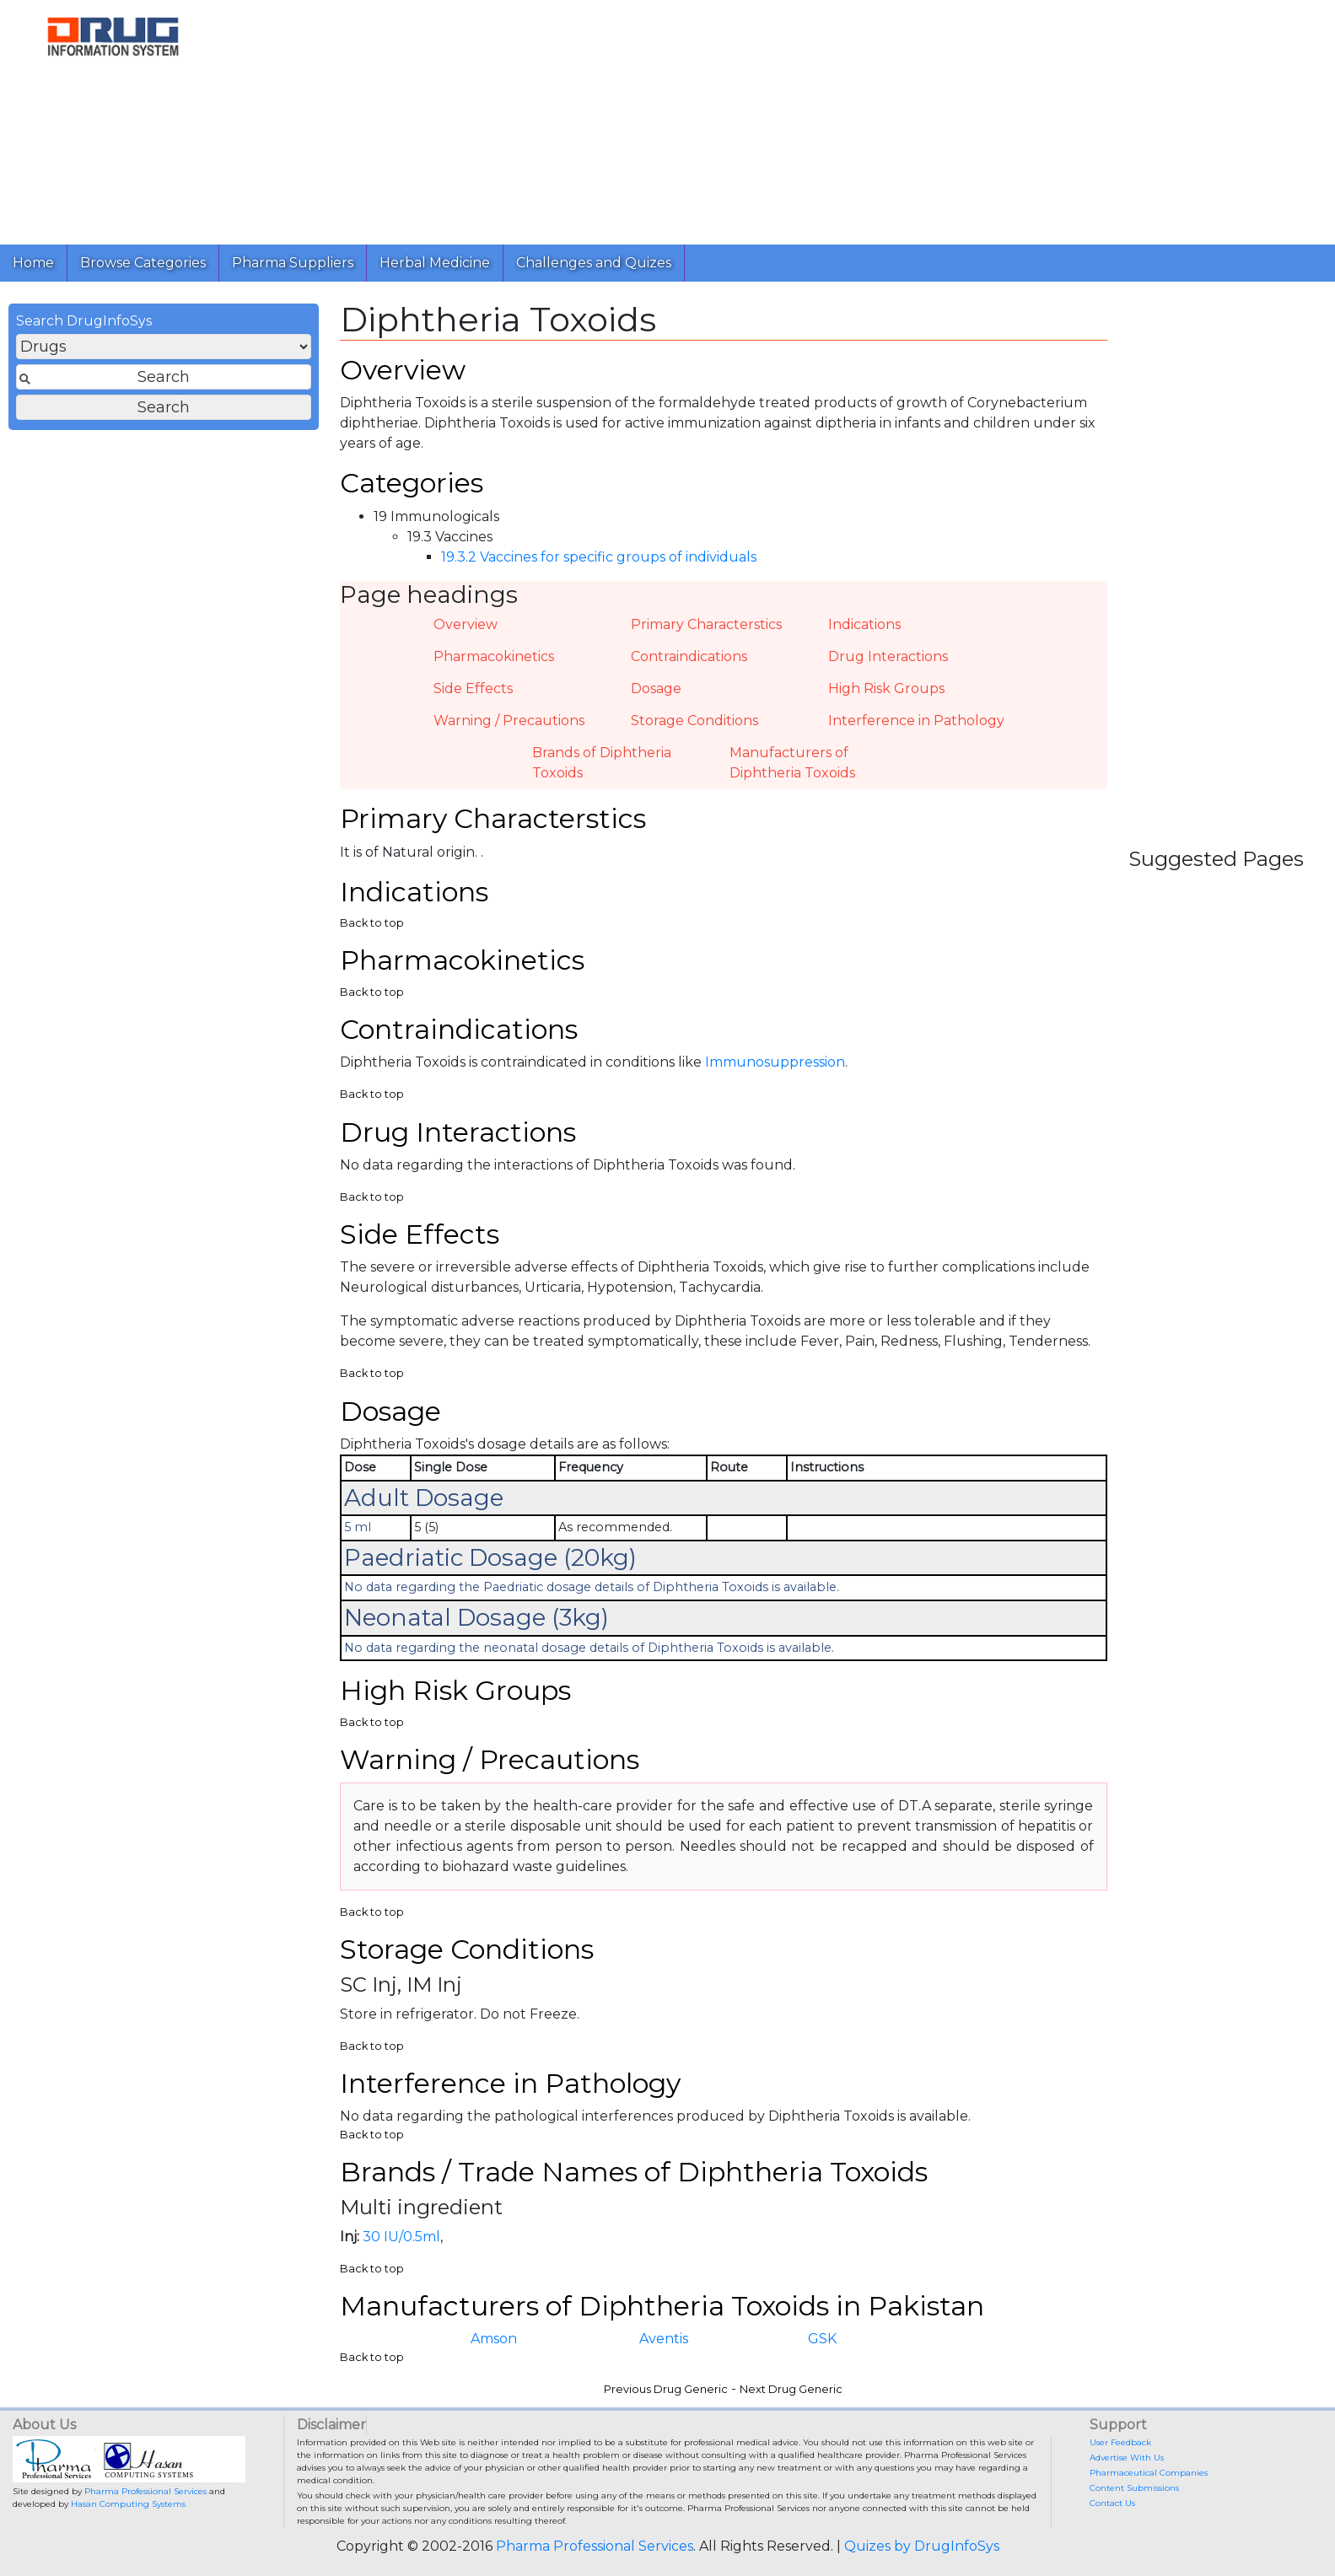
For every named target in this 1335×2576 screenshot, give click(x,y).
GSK (822, 2339)
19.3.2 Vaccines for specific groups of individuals (598, 557)
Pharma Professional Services (145, 2491)
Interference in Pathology (916, 721)
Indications (864, 624)
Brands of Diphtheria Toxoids (601, 763)
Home (33, 263)
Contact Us (1112, 2503)
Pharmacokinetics (493, 656)
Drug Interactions (888, 656)
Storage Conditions (694, 721)
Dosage (656, 688)
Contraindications (689, 656)
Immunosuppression (775, 1062)
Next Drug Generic (791, 2389)
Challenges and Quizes (593, 263)
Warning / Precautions (508, 721)
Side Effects (473, 688)
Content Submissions (1134, 2487)
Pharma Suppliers (292, 263)
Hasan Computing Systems (128, 2503)
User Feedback (1120, 2442)
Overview (465, 624)
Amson (494, 2339)
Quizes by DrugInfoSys (921, 2546)
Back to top (372, 923)
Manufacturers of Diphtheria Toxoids (792, 763)
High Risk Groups (886, 688)
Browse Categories (143, 263)
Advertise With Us (1127, 2457)
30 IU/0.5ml (401, 2237)
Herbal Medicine (435, 263)
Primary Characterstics (706, 624)
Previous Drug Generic (666, 2389)
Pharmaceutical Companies (1149, 2472)
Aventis (663, 2339)
